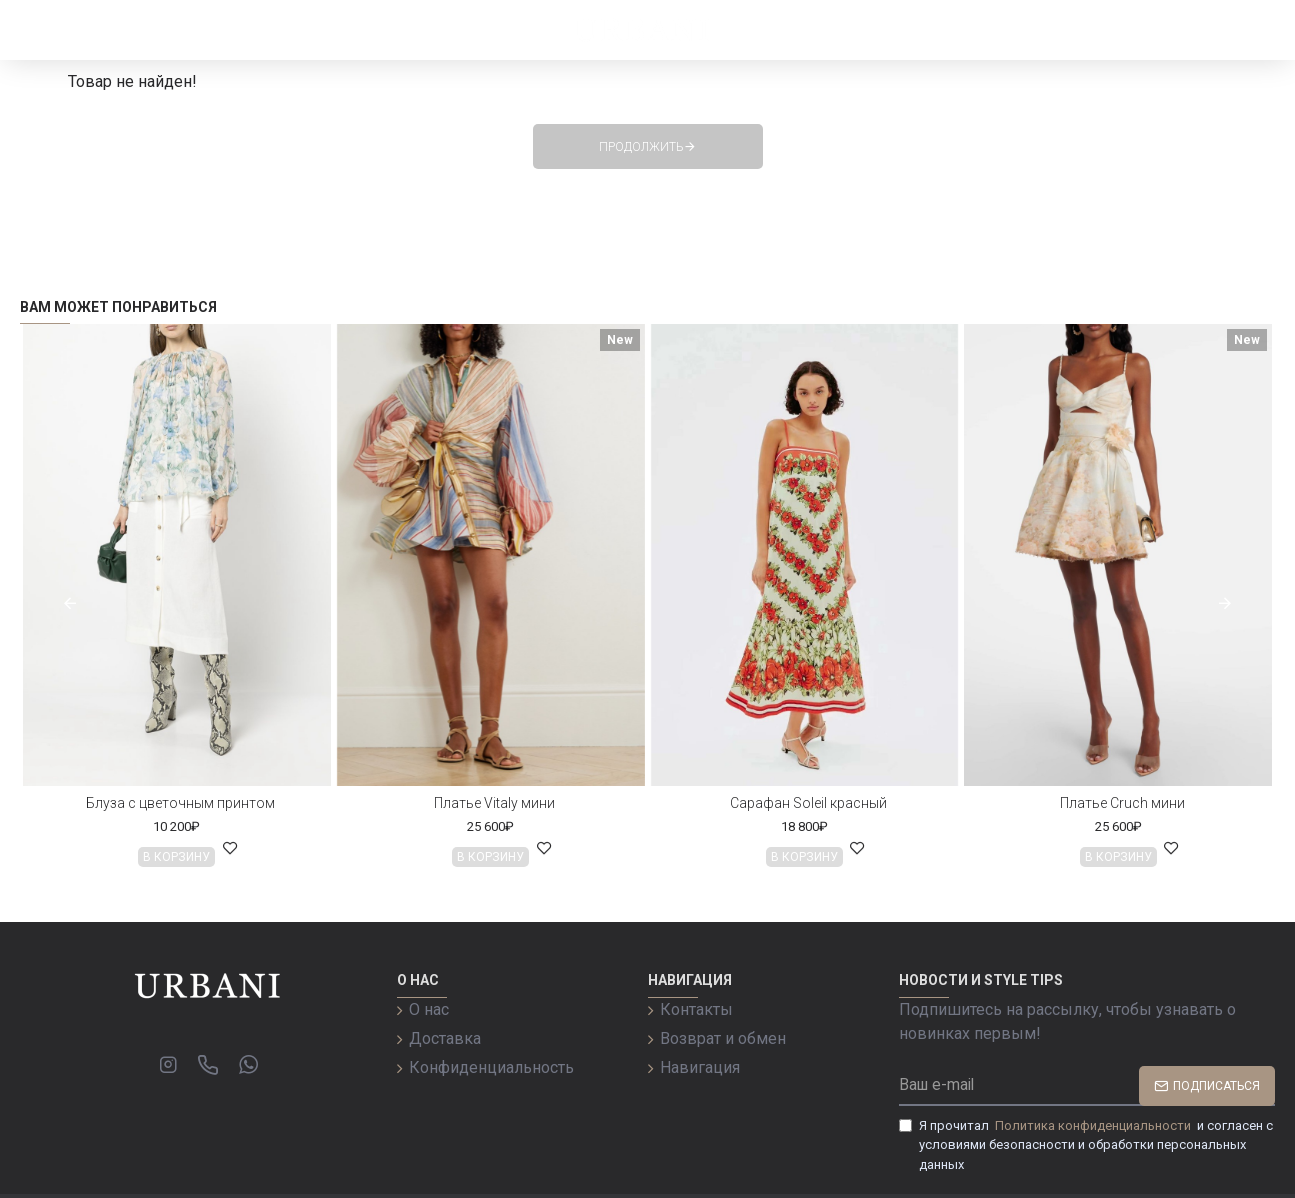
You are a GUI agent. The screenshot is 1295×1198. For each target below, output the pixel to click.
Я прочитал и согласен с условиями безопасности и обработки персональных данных (1086, 1144)
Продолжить (641, 147)
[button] (70, 603)
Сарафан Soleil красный (808, 803)
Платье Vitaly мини (494, 803)
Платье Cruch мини (1122, 803)
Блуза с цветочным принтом (180, 803)
